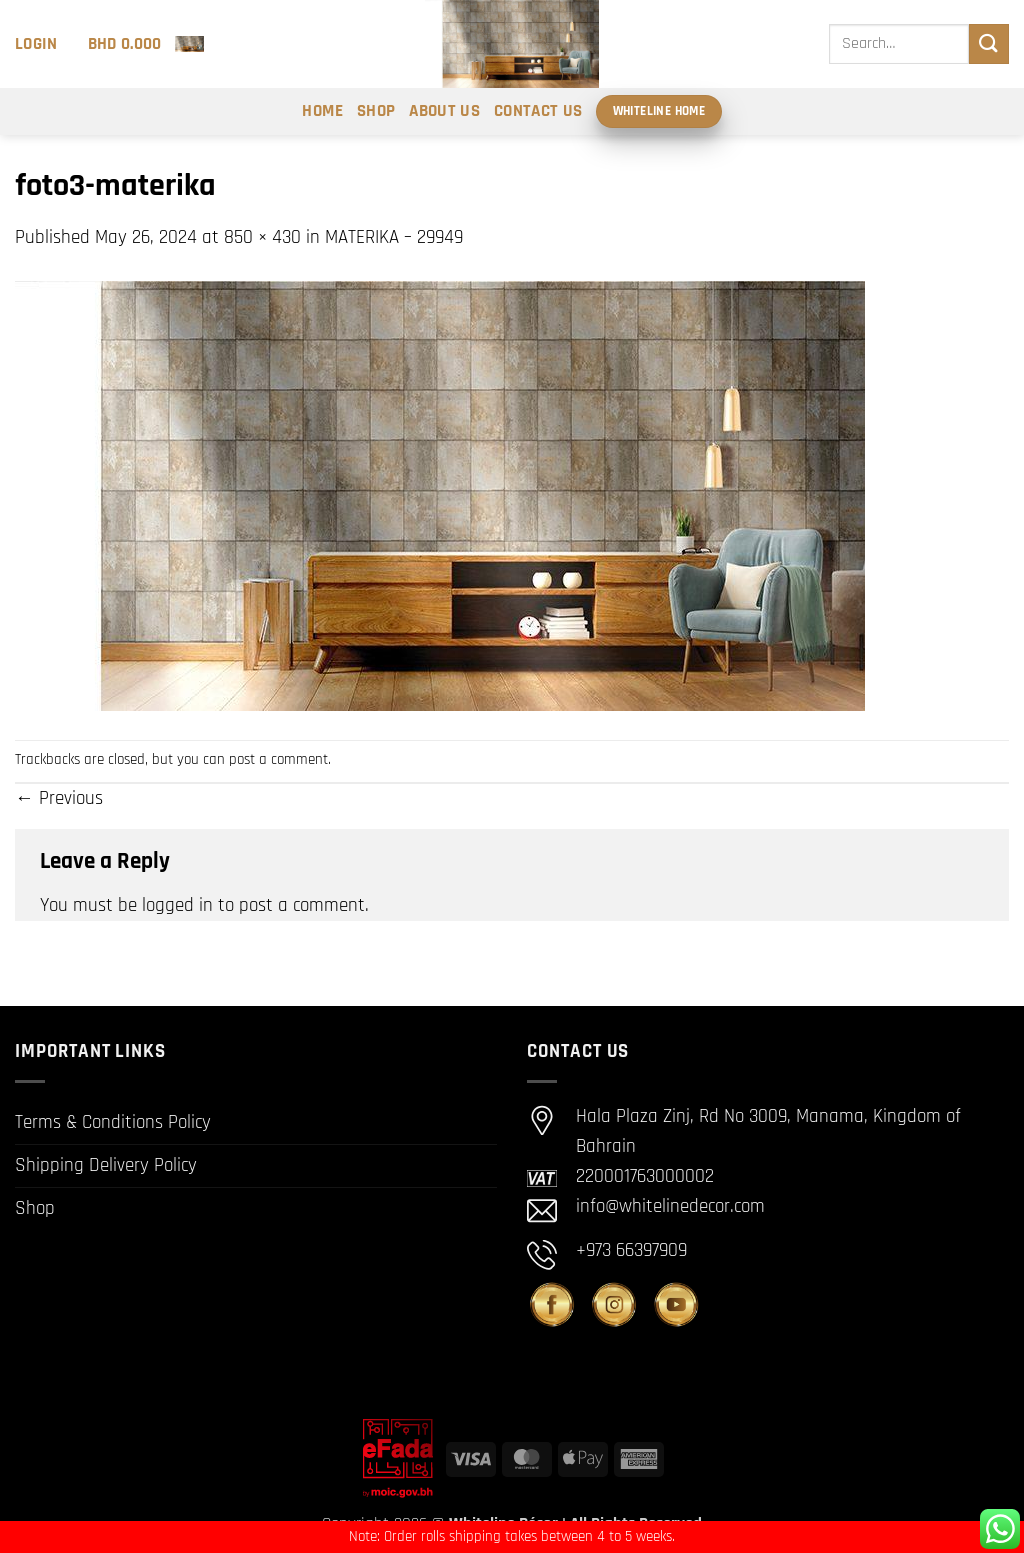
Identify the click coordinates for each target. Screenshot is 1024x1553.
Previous (59, 798)
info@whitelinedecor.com (670, 1206)
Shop (376, 111)
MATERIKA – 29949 (394, 237)
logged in (177, 905)
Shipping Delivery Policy (106, 1165)
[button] (36, 44)
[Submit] (989, 43)
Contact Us (538, 111)
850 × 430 (262, 237)
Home (322, 111)
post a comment (278, 759)
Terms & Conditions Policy (113, 1122)
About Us (444, 111)
